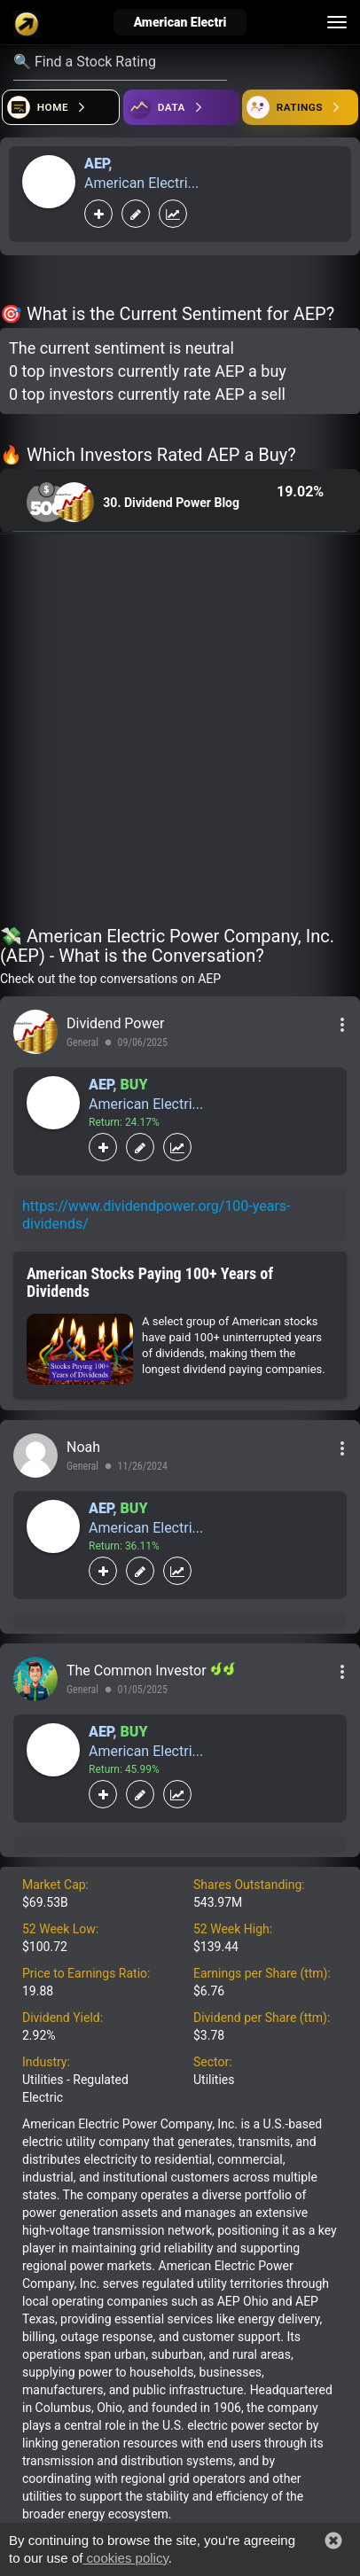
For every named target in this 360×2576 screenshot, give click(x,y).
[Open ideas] (181, 107)
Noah (83, 1447)
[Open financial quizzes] (61, 107)
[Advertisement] (180, 733)
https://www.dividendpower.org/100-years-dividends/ (156, 1215)
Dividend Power (115, 1023)
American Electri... (141, 183)
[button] (333, 2540)
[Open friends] (300, 107)
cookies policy (125, 2557)
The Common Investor (138, 1670)
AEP (96, 163)
